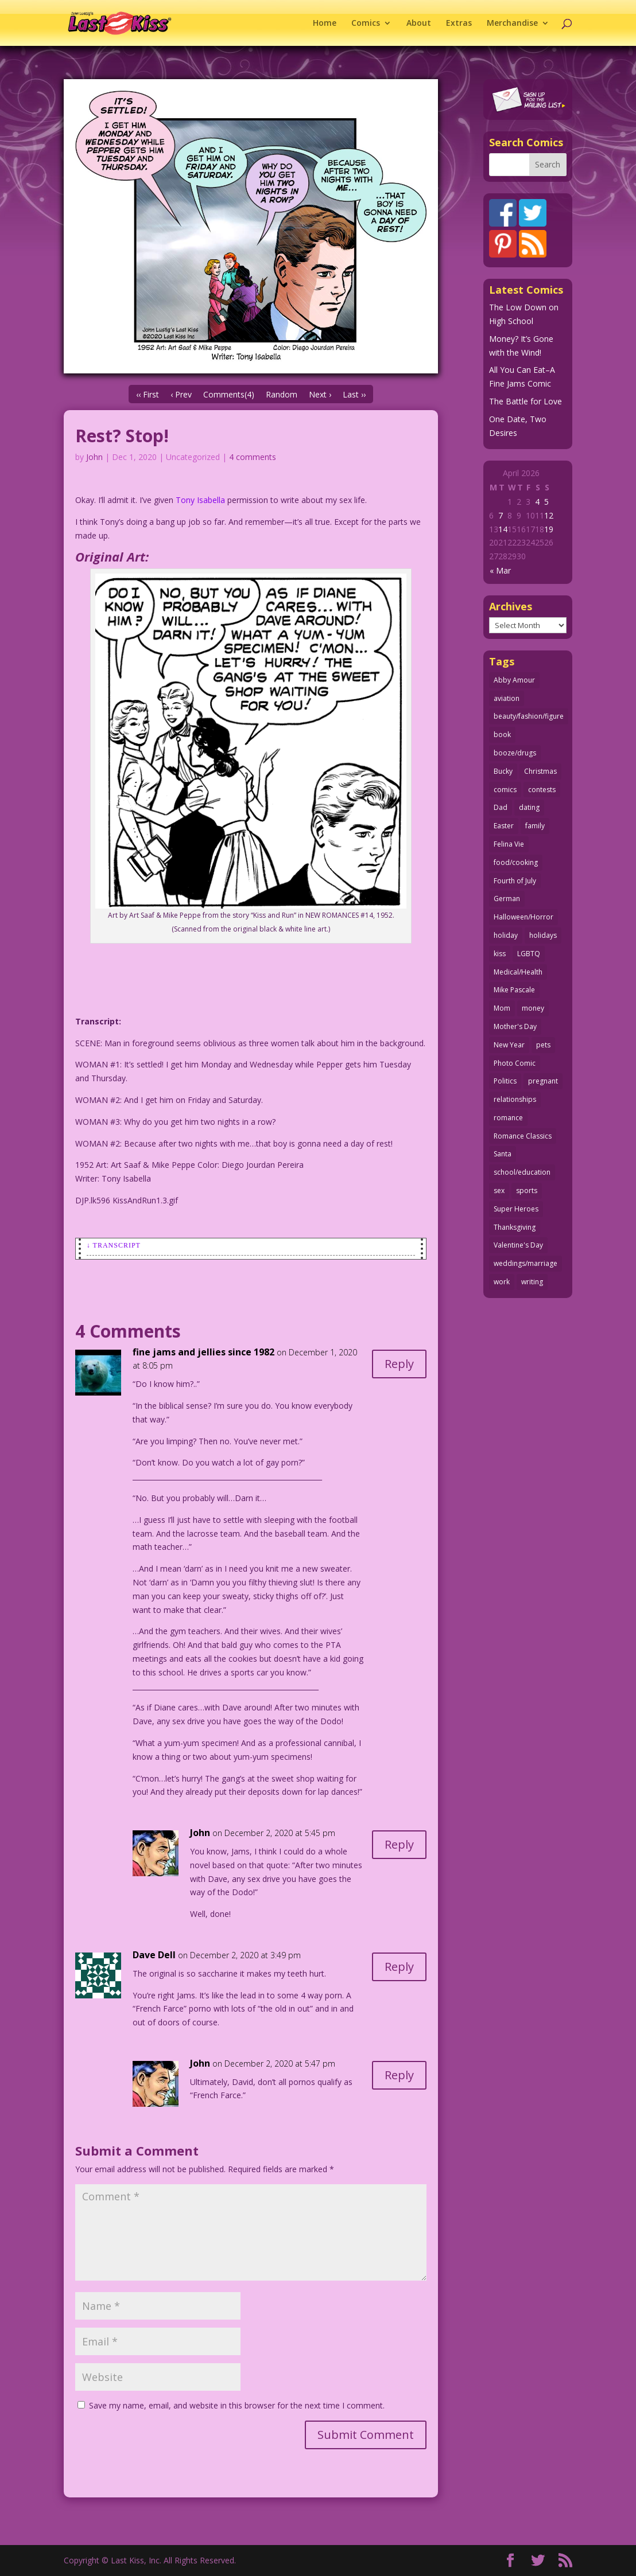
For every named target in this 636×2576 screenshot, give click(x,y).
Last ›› (354, 394)
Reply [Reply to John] (399, 1844)
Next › (320, 394)
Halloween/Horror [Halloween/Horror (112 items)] (523, 917)
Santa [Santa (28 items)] (502, 1154)
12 (548, 515)
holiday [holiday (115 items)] (506, 935)
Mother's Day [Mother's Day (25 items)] (515, 1026)
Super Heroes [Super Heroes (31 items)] (516, 1209)
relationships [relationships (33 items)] (515, 1099)
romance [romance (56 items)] (508, 1118)
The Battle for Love (525, 401)
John (94, 456)
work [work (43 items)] (502, 1282)
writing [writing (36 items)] (532, 1282)
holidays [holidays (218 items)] (543, 935)
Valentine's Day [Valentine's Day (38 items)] (518, 1245)
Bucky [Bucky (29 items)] (503, 771)
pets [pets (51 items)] (543, 1045)
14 (502, 529)
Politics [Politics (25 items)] (505, 1081)
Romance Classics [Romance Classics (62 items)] (523, 1136)
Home (324, 23)
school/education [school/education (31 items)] (522, 1172)
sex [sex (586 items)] (499, 1190)
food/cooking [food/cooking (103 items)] (516, 862)
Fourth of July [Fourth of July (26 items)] (515, 881)
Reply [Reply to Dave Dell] (399, 1966)
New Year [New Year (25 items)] (509, 1045)
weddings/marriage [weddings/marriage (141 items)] (525, 1263)
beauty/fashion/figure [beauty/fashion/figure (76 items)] (529, 716)
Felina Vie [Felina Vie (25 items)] (509, 844)
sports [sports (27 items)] (526, 1190)
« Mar (500, 570)
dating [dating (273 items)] (529, 807)
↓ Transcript (114, 1245)
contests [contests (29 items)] (542, 789)
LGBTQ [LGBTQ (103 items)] (528, 953)
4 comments (252, 456)
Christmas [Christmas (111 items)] (540, 771)
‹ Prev (181, 394)
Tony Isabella (200, 499)
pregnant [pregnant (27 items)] (543, 1081)
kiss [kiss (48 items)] (500, 953)
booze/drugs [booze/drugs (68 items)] (515, 753)
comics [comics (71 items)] (505, 789)
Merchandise (512, 23)
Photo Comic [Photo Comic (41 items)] (515, 1063)
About (418, 23)
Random (281, 394)
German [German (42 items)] (507, 898)
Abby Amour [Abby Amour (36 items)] (514, 680)
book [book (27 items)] (502, 734)
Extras (459, 23)
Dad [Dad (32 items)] (500, 807)
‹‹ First (147, 394)
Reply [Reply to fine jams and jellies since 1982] (399, 1363)
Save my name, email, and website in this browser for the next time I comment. (237, 2405)
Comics (365, 23)
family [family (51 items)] (535, 826)
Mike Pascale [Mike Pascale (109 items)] (514, 990)
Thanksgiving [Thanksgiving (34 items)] (515, 1227)
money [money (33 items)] (533, 1008)
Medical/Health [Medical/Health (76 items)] (518, 972)
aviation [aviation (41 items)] (506, 698)
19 (548, 529)
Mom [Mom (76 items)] (502, 1008)
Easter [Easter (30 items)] (504, 826)
